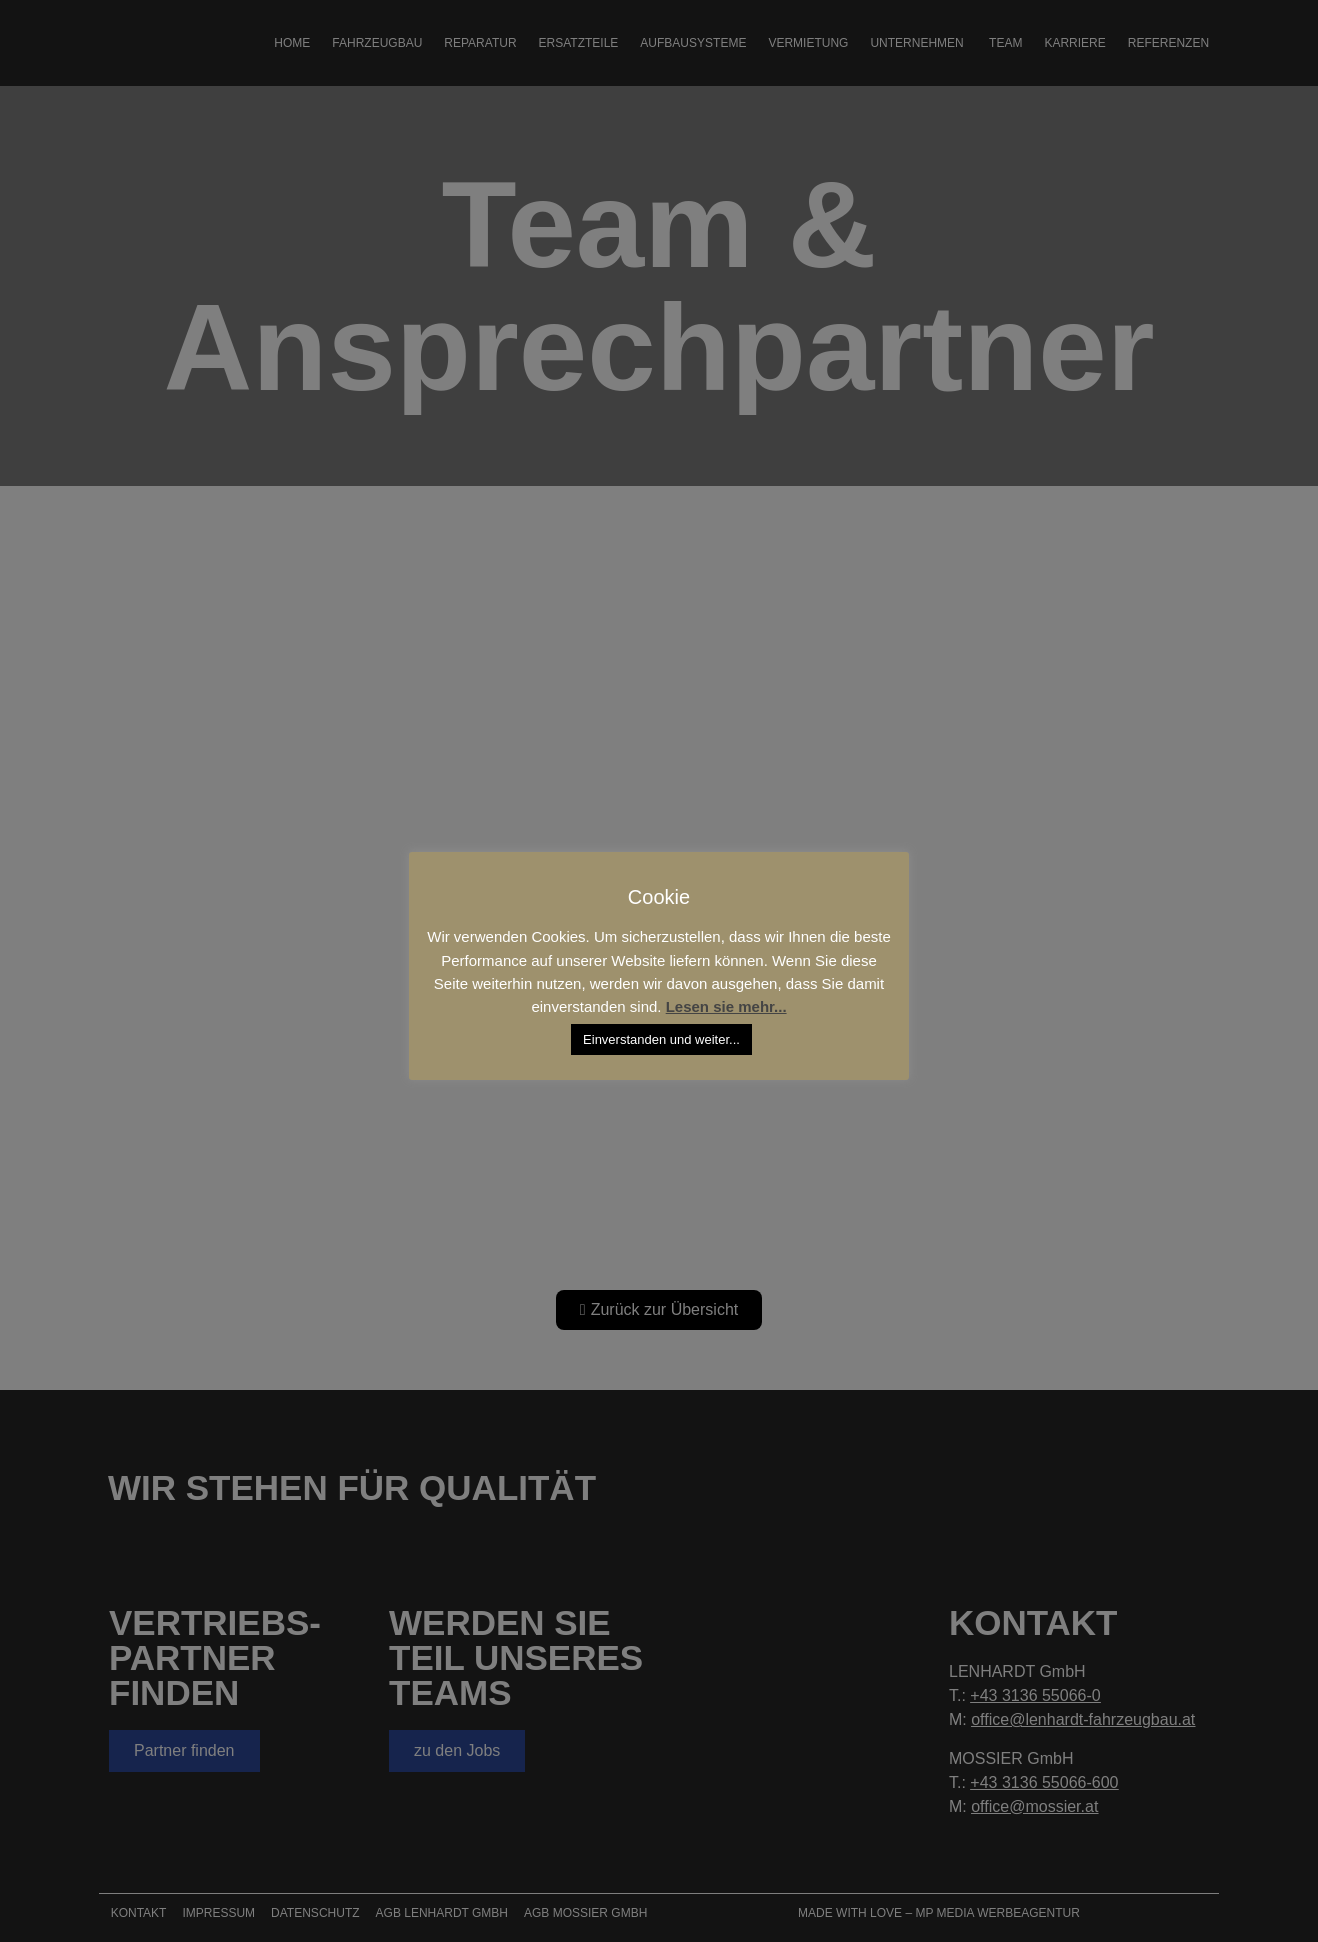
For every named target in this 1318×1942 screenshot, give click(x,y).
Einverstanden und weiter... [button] (661, 1039)
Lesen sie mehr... (726, 1006)
